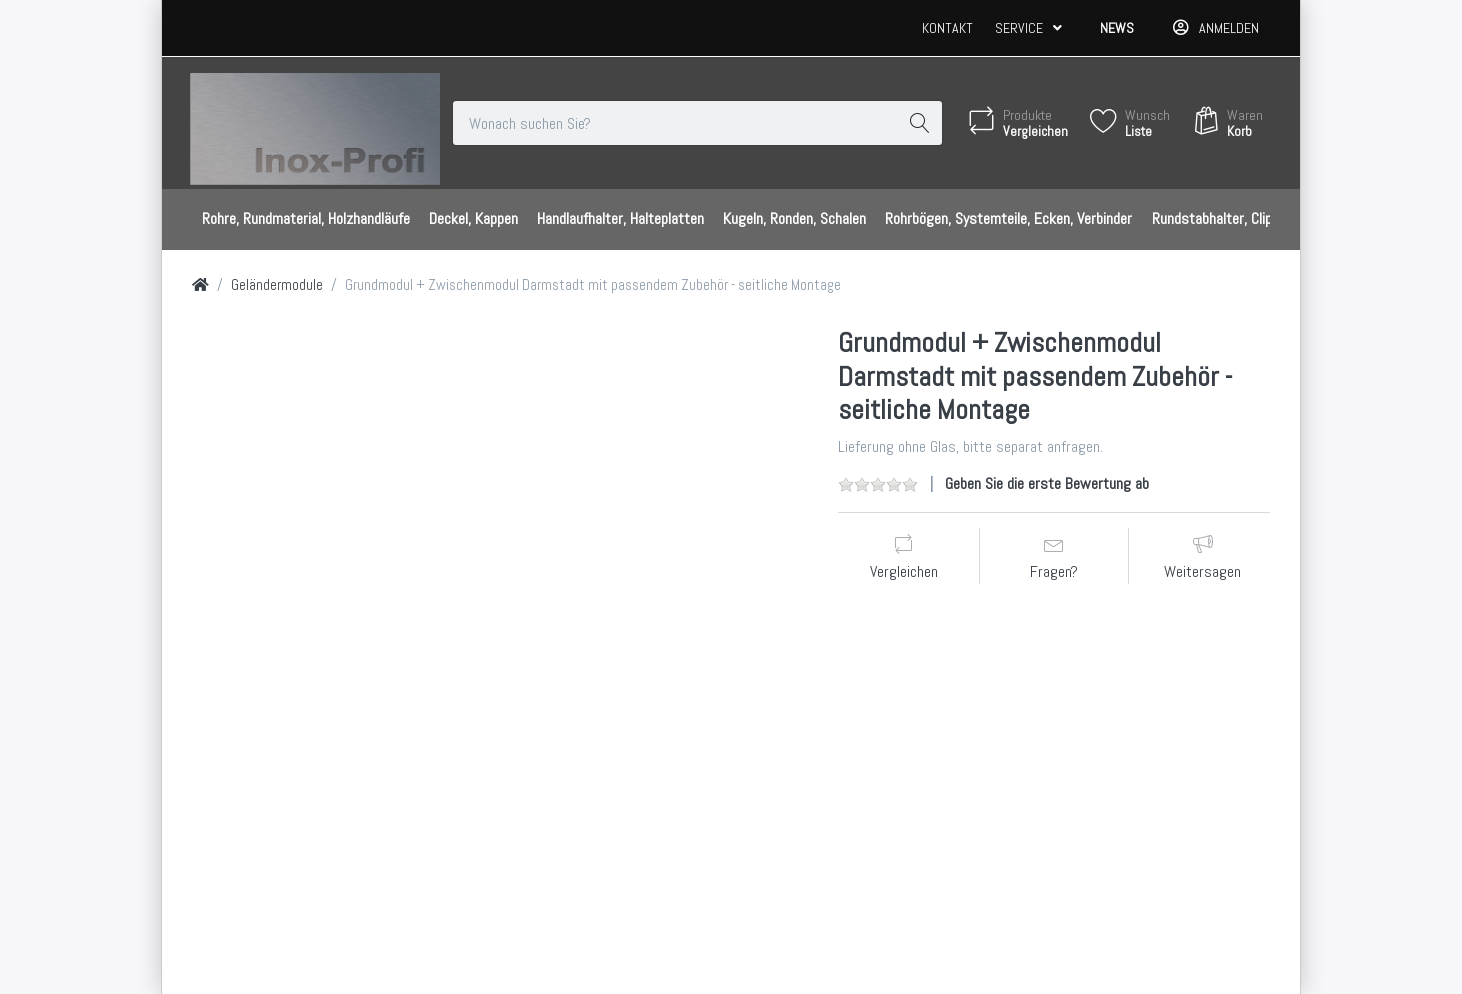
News (1117, 28)
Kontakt (947, 28)
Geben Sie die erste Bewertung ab (1047, 483)
